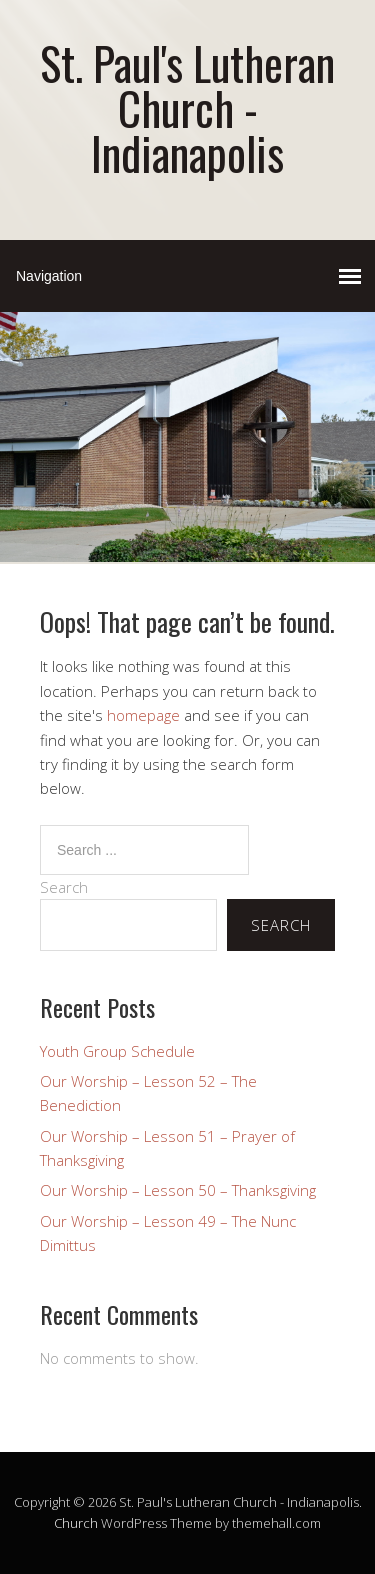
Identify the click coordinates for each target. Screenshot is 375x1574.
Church (76, 1523)
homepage (143, 715)
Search (64, 887)
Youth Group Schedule (117, 1051)
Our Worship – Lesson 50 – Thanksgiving (178, 1190)
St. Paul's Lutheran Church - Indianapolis (187, 107)
